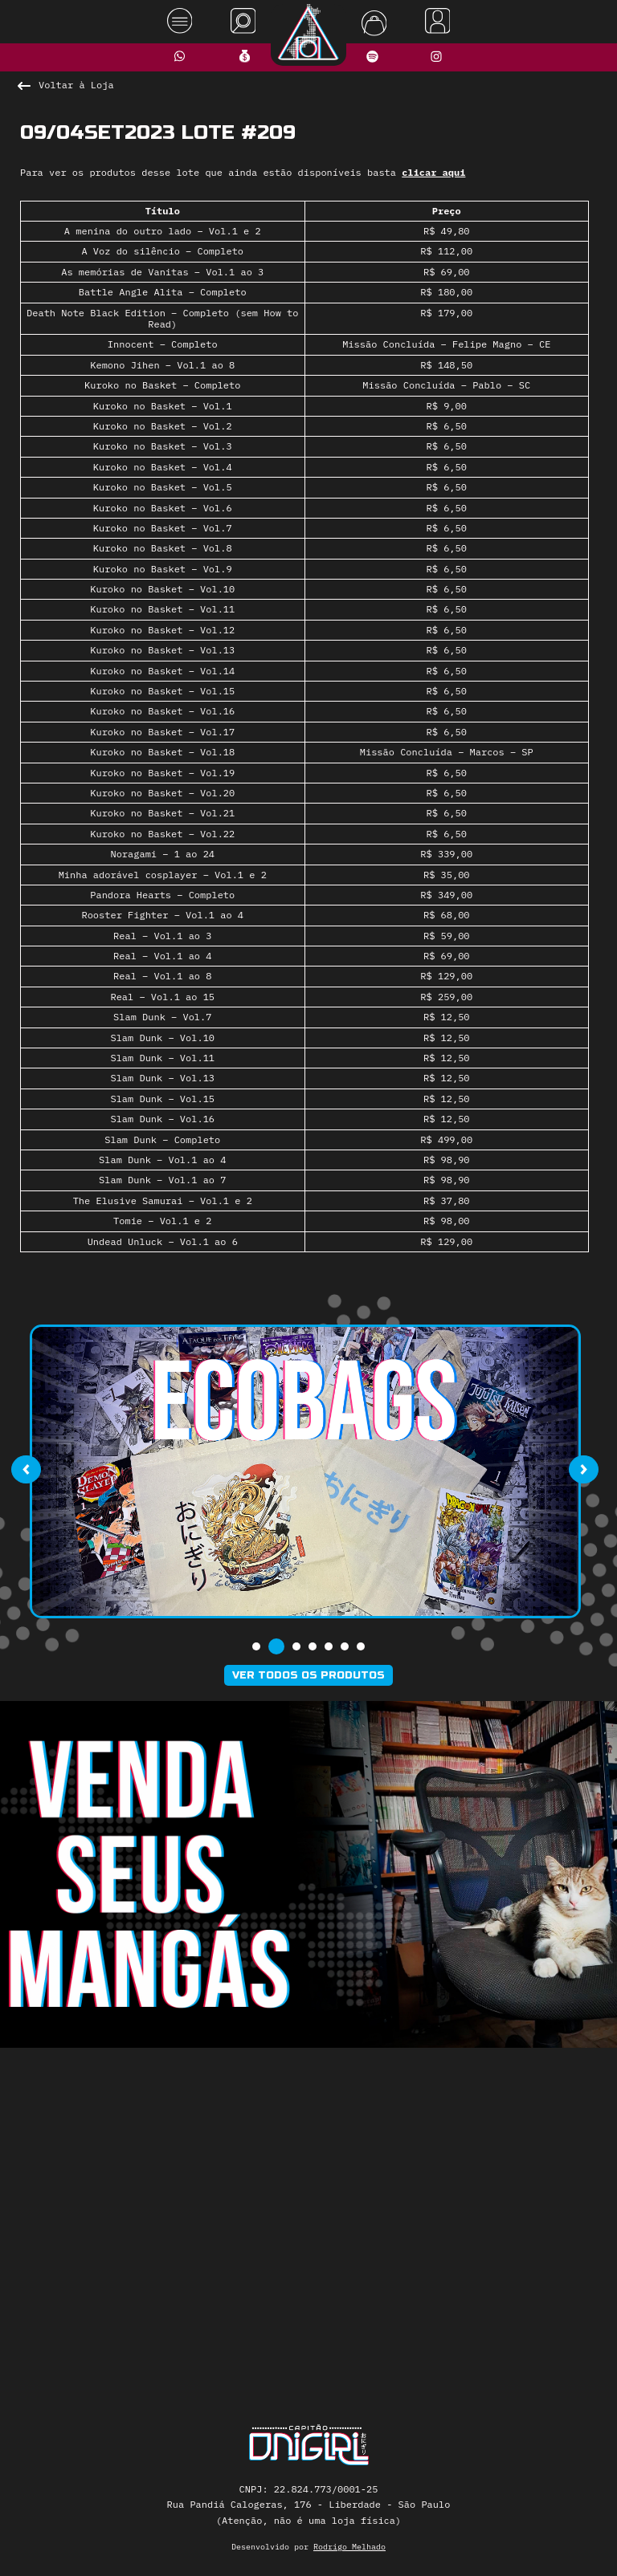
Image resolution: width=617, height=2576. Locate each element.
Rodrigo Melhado (349, 2546)
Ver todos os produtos (308, 1675)
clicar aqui (433, 172)
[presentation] (26, 1470)
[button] (256, 1646)
